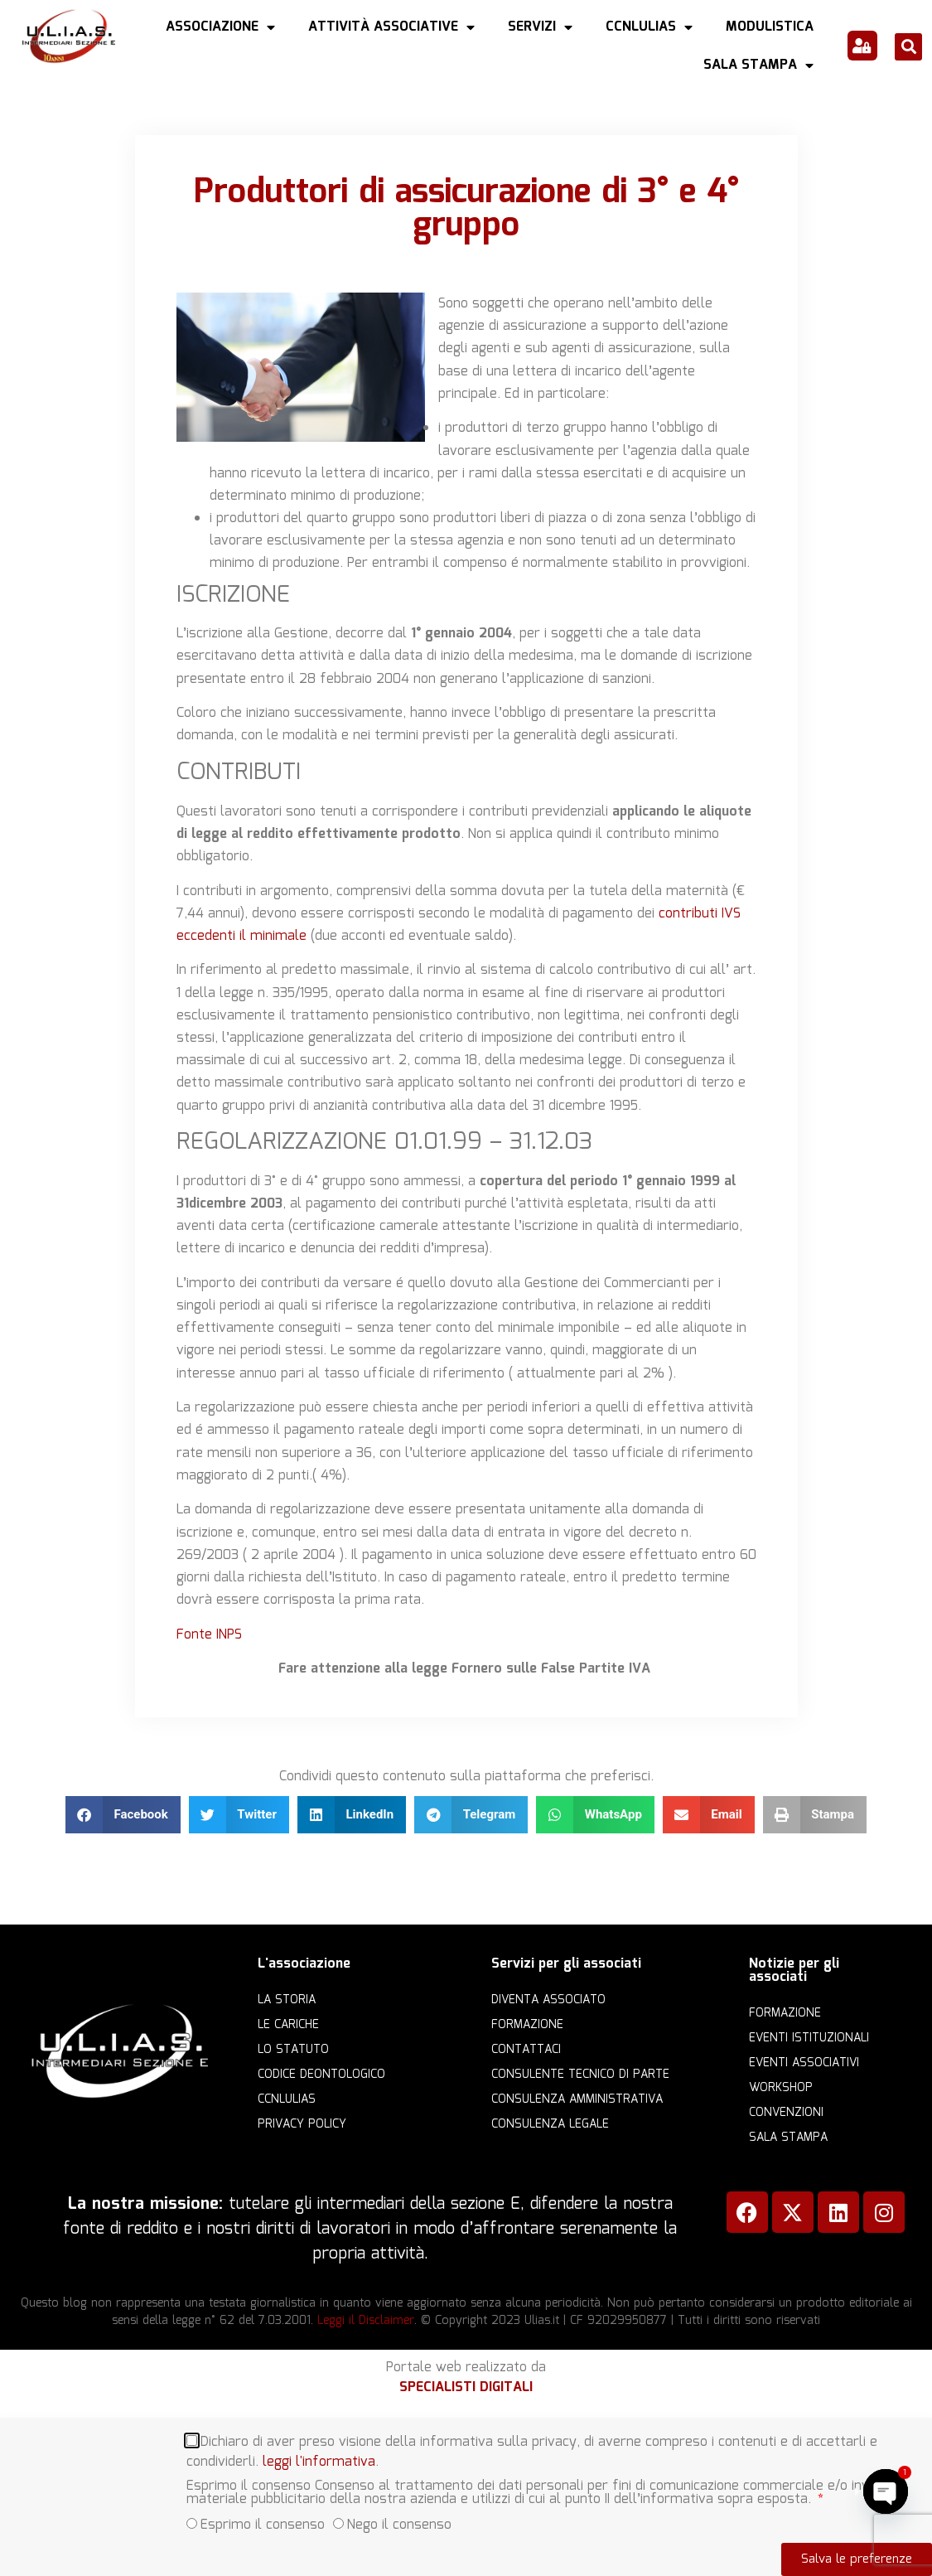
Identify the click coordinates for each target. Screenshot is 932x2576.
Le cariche (288, 2025)
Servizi (540, 27)
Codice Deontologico (321, 2074)
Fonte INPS (211, 1635)
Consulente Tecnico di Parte (580, 2074)
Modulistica (770, 27)
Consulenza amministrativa (577, 2099)
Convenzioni (786, 2113)
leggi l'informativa (319, 2461)
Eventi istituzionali (809, 2038)
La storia (287, 2000)
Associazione (220, 27)
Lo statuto (293, 2050)
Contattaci (526, 2050)
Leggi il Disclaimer (365, 2321)
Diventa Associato (548, 2000)
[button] (908, 47)
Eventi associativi (804, 2063)
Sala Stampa (758, 65)
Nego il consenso (399, 2524)
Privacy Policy (302, 2124)
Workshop (781, 2088)
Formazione (527, 2025)
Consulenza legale (550, 2124)
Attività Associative (391, 27)
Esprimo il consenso (262, 2524)
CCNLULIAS (649, 27)
